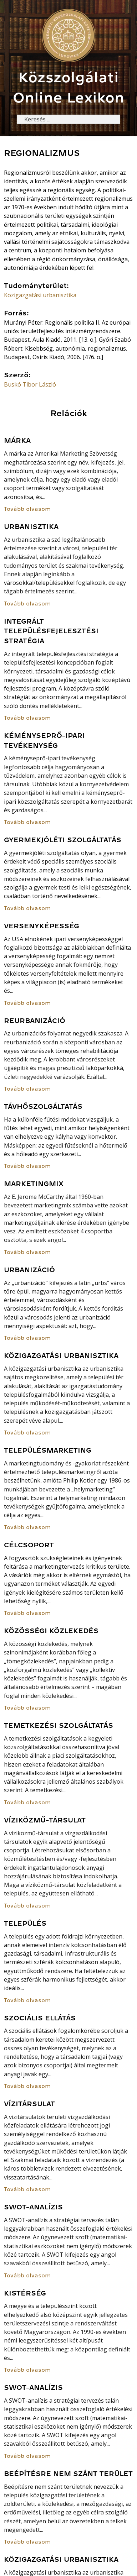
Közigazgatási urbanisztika (40, 295)
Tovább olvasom (27, 509)
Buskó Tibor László (30, 384)
